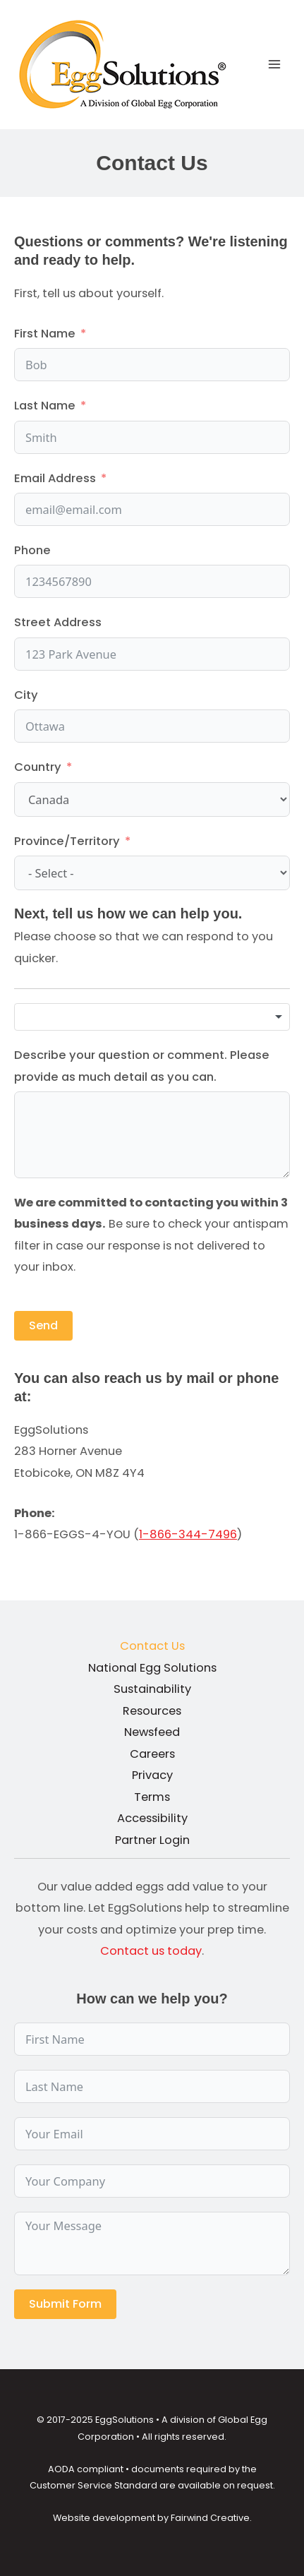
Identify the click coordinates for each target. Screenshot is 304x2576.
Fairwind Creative (210, 2518)
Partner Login (152, 1840)
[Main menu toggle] (274, 64)
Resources (152, 1711)
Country (37, 767)
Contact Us (152, 1646)
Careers (152, 1754)
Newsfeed (152, 1732)
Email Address (55, 478)
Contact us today (151, 1951)
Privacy (152, 1775)
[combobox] (152, 1017)
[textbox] (152, 1017)
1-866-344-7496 (188, 1534)
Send (43, 1325)
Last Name (44, 405)
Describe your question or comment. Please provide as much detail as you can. (141, 1065)
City (26, 695)
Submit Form (65, 2304)
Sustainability (152, 1689)
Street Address (58, 622)
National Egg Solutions (152, 1668)
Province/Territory (67, 841)
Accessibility (152, 1818)
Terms (152, 1797)
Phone (32, 550)
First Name (44, 333)
